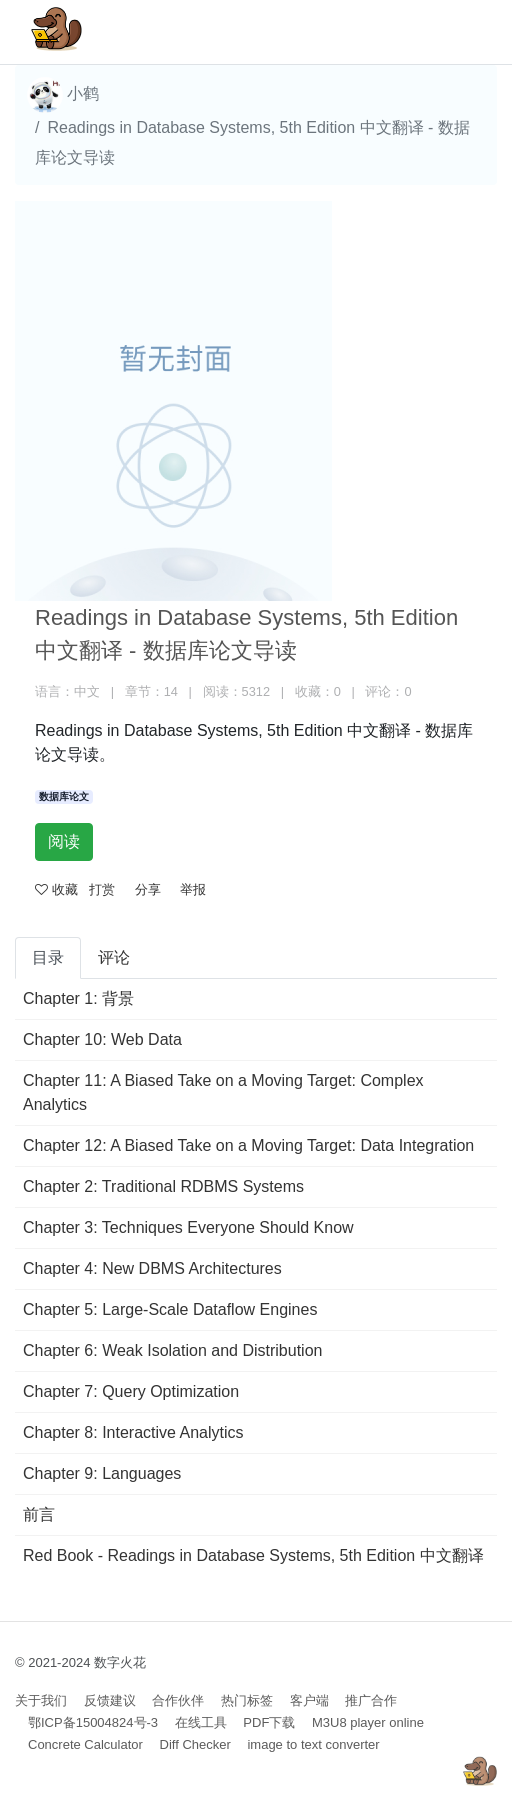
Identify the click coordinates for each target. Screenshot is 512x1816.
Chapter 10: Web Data (102, 1039)
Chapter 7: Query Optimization (131, 1391)
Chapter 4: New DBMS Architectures (152, 1268)
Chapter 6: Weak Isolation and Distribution (172, 1350)
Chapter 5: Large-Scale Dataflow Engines (170, 1309)
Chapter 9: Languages (102, 1473)
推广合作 (371, 1700)
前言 (39, 1514)
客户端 (309, 1700)
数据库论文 (64, 796)
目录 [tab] (48, 957)
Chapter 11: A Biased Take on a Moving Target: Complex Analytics (223, 1092)
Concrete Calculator (85, 1744)
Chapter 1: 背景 (78, 998)
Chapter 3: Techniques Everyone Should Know (188, 1227)
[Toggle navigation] (453, 32)
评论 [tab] (114, 957)
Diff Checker (195, 1744)
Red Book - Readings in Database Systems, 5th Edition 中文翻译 (253, 1555)
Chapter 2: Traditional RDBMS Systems (163, 1186)
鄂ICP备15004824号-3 (93, 1722)
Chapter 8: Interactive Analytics (133, 1432)
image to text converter (313, 1744)
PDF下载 (269, 1722)
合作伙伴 (178, 1700)
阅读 (64, 841)
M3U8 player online (368, 1722)
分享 (148, 889)
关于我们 (41, 1700)
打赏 (102, 889)
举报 (193, 889)
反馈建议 (110, 1700)
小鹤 (63, 95)
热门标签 (247, 1700)
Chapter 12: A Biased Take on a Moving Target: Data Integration (248, 1145)
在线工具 (201, 1722)
